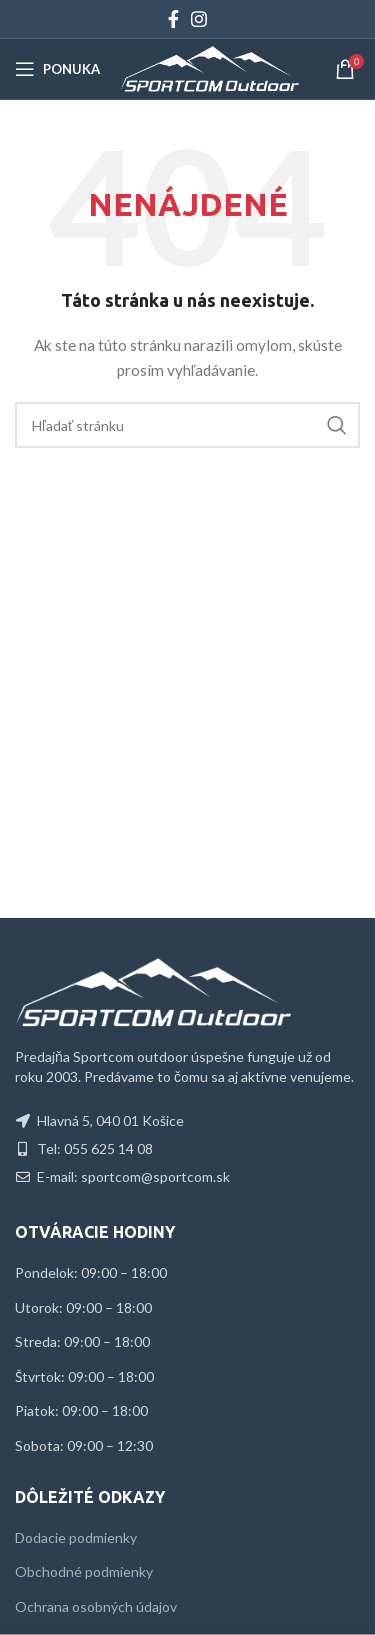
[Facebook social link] (173, 19)
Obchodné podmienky (84, 1571)
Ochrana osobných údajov (96, 1606)
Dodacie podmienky (76, 1537)
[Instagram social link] (199, 19)
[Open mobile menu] (57, 69)
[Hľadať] (187, 425)
